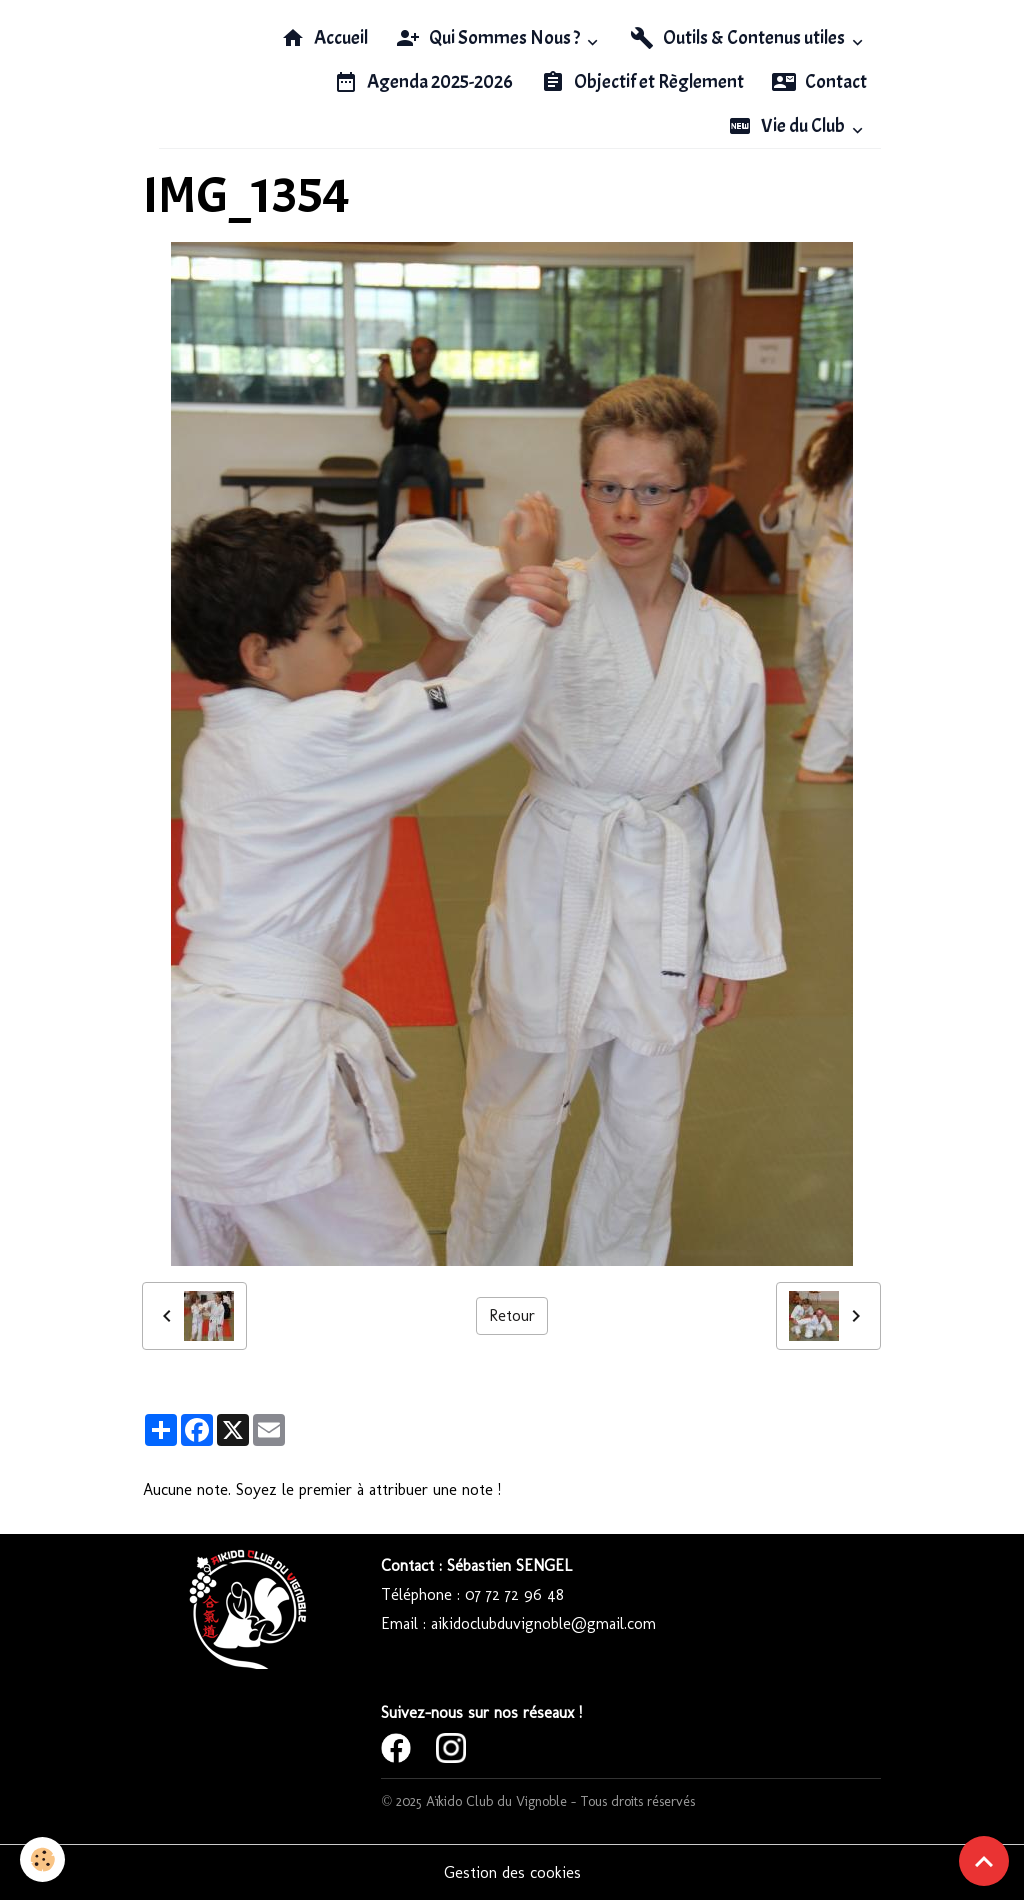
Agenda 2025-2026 (423, 82)
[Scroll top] (984, 1861)
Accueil (324, 38)
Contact (819, 82)
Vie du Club (788, 126)
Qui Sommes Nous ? (489, 38)
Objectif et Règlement (642, 82)
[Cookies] (42, 1859)
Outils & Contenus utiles (739, 38)
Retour (512, 1315)
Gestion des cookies (512, 1872)
